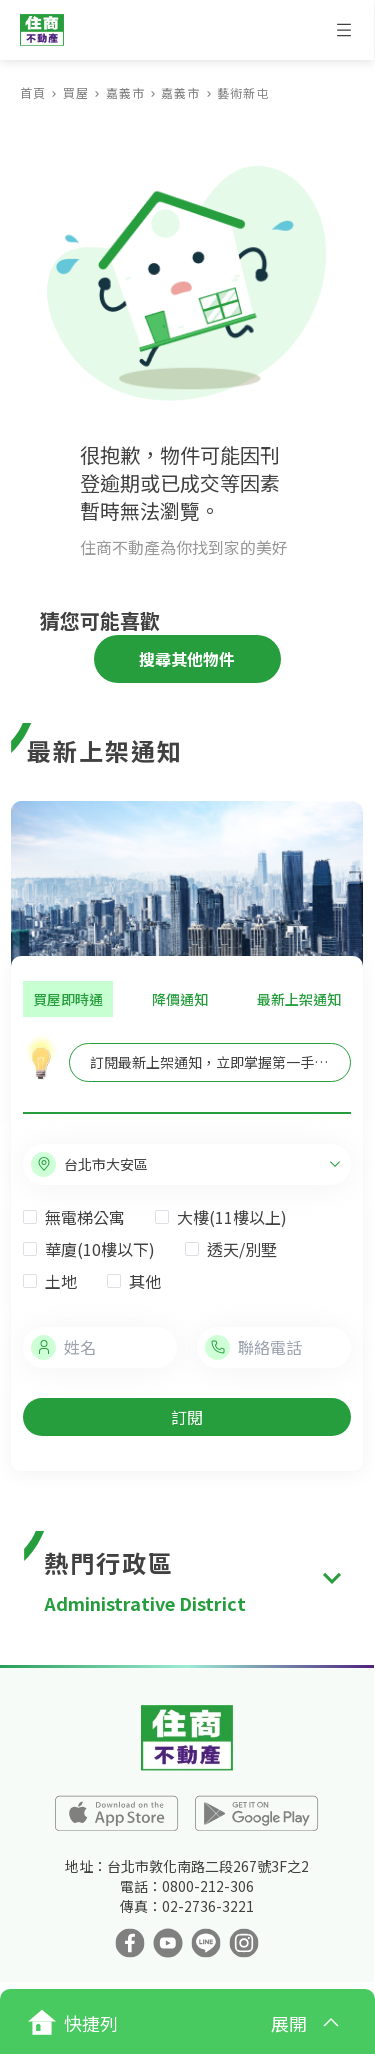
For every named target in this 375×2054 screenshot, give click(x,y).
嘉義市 (125, 92)
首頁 (33, 92)
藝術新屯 (243, 92)
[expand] (332, 1578)
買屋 (76, 92)
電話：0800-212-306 (187, 1886)
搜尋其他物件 (187, 659)
